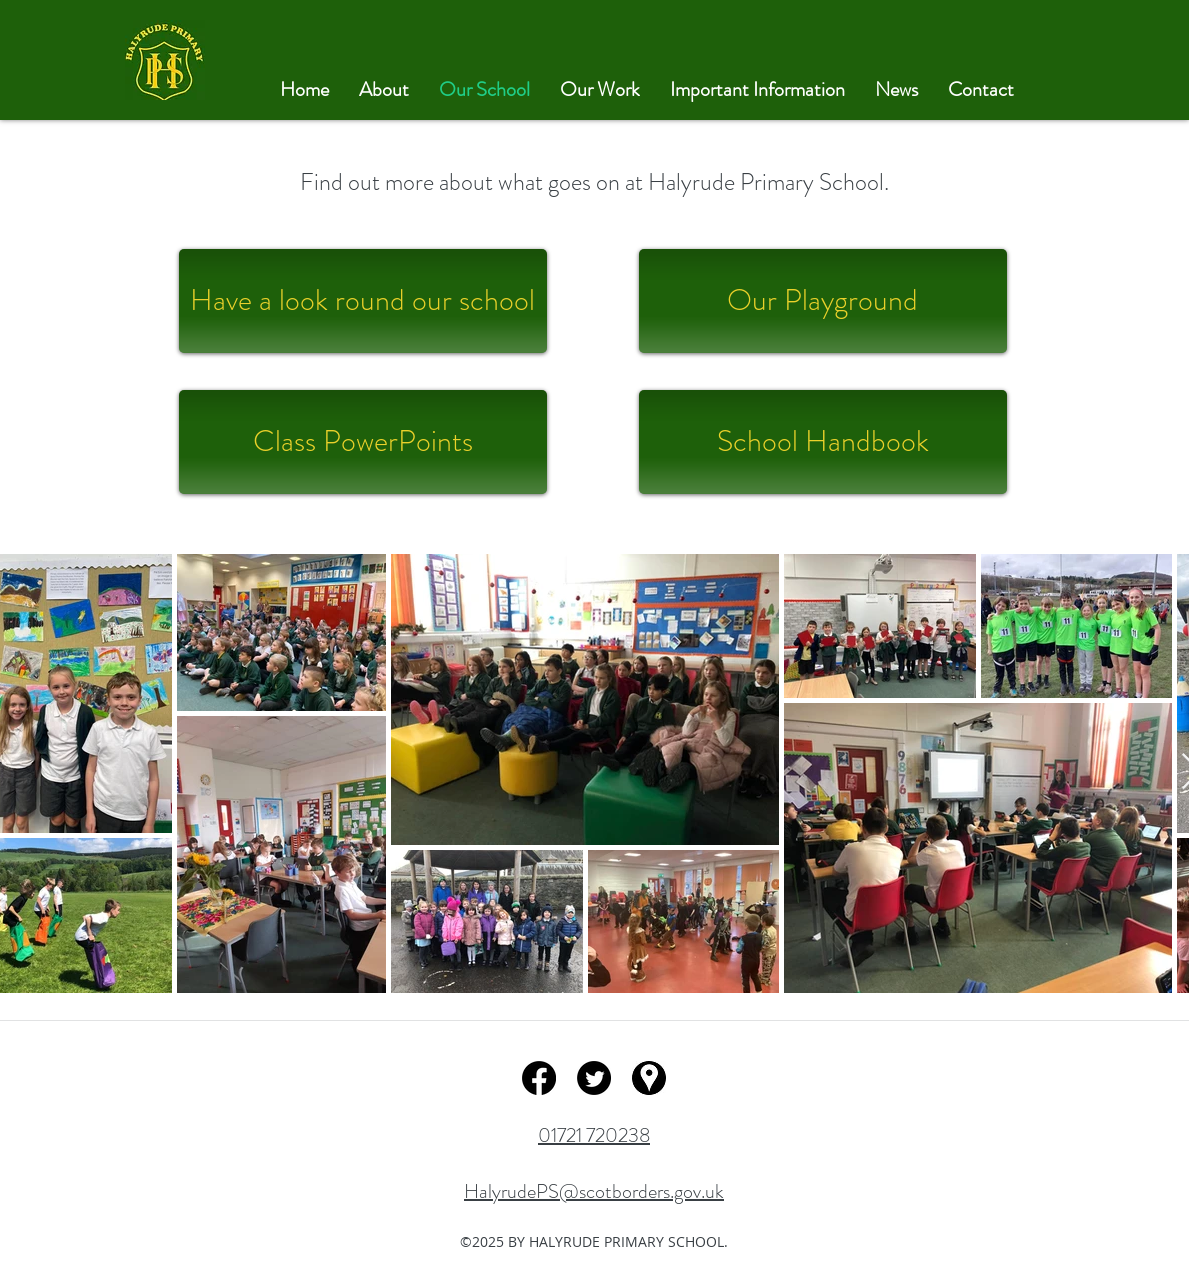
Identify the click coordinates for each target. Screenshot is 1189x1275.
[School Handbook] (823, 442)
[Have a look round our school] (363, 301)
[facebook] (539, 1078)
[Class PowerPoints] (363, 442)
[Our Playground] (823, 301)
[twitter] (594, 1078)
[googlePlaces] (649, 1078)
